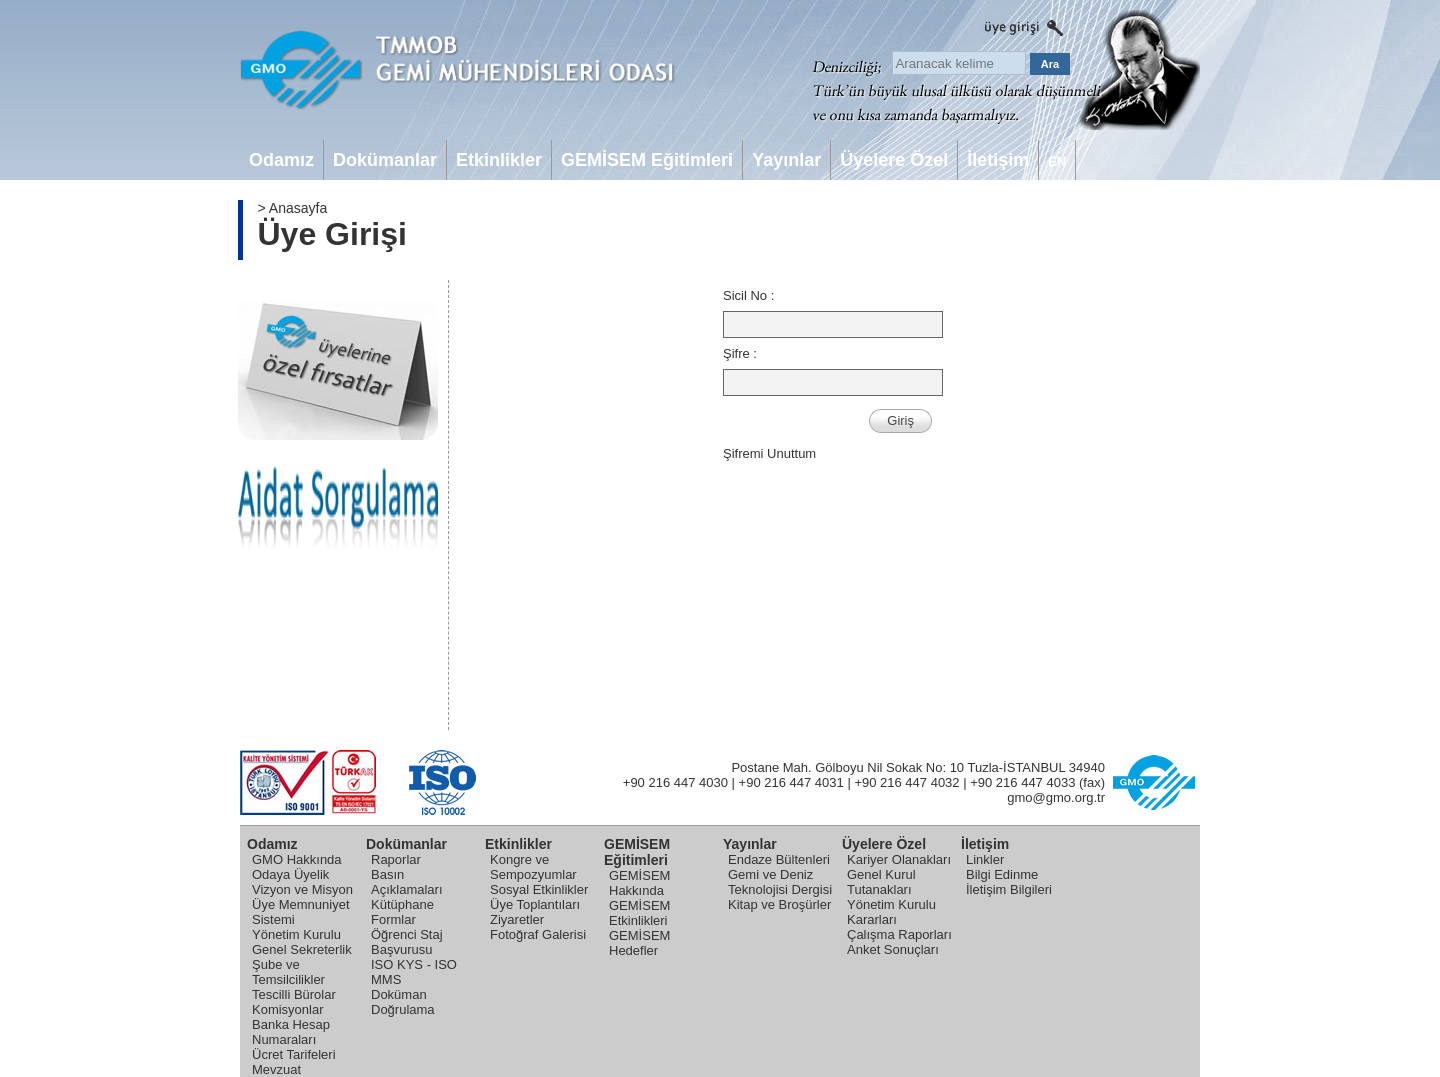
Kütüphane (402, 904)
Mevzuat (276, 1069)
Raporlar (396, 859)
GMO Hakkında (297, 859)
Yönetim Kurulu (296, 934)
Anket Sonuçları (893, 949)
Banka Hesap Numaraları (291, 1032)
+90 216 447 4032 (906, 782)
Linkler (985, 859)
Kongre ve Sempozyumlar (533, 867)
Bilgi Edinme (1002, 874)
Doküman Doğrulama (403, 1002)
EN (1057, 161)
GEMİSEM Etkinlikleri (639, 913)
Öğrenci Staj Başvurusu (407, 942)
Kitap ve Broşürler (779, 904)
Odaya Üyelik (290, 874)
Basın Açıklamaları (407, 882)
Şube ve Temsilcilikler (288, 972)
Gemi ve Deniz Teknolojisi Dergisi (780, 882)
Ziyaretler (517, 919)
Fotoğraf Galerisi (538, 934)
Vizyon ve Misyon (302, 889)
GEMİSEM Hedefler (639, 943)
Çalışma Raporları (899, 934)
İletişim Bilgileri (1009, 889)
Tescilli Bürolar (294, 994)
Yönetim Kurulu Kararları (891, 912)
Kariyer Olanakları (899, 859)
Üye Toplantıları (535, 904)
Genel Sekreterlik (302, 949)
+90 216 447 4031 (791, 782)
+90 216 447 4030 (675, 782)
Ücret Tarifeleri (294, 1054)
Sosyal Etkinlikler (539, 889)
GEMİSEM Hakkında (639, 883)
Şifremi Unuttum (769, 453)
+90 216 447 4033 (1022, 782)
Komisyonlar (288, 1009)
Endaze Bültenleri (779, 859)
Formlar (393, 919)
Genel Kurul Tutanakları (881, 882)
